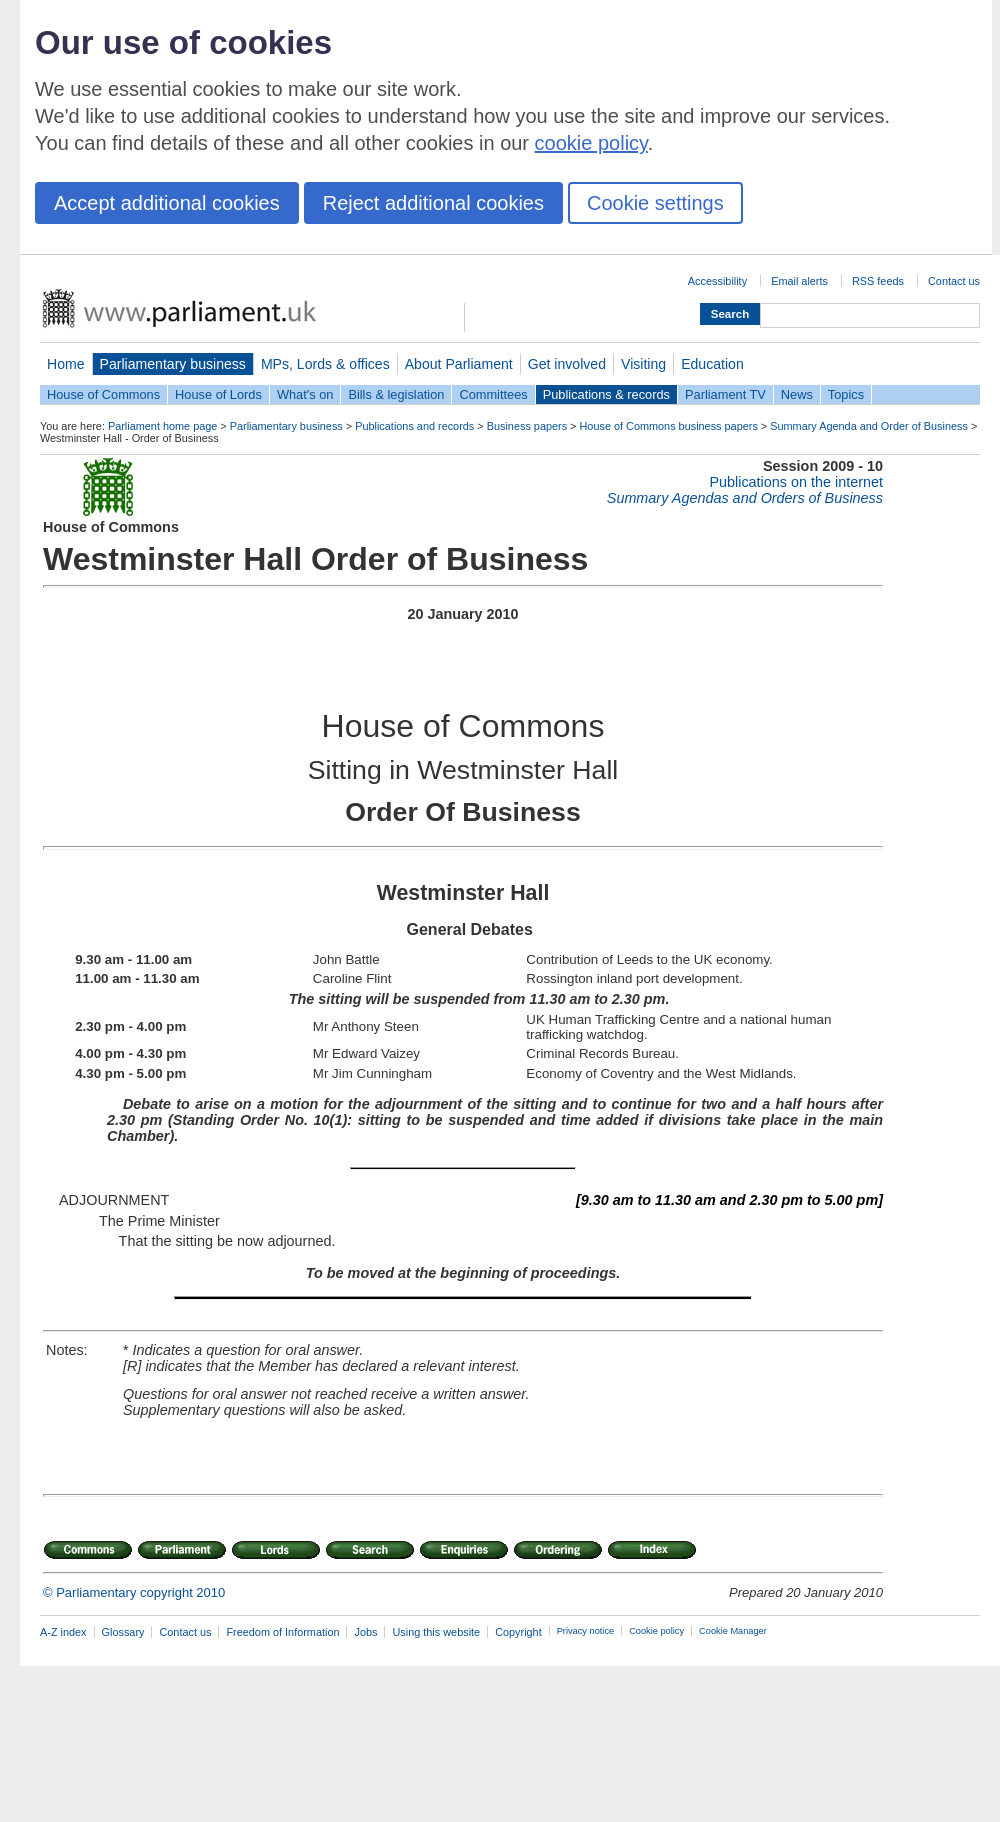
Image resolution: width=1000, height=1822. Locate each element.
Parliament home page (162, 426)
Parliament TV (725, 394)
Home (66, 364)
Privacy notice (585, 1631)
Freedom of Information (282, 1632)
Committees (493, 394)
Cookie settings (655, 203)
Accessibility (717, 281)
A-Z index (63, 1632)
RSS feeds (878, 281)
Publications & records (606, 394)
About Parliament (459, 364)
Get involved (567, 364)
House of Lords (218, 394)
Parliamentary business (173, 364)
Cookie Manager (733, 1631)
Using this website (436, 1632)
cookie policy (591, 143)
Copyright (518, 1632)
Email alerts (799, 281)
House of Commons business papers (669, 426)
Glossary (123, 1632)
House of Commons (103, 394)
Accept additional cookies (167, 203)
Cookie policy (656, 1631)
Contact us (954, 281)
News (797, 394)
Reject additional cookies (433, 203)
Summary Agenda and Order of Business (869, 426)
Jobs (365, 1632)
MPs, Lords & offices (325, 364)
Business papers (527, 426)
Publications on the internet (796, 482)
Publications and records (414, 426)
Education (712, 364)
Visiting (643, 364)
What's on (305, 394)
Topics (846, 394)
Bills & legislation (396, 394)
